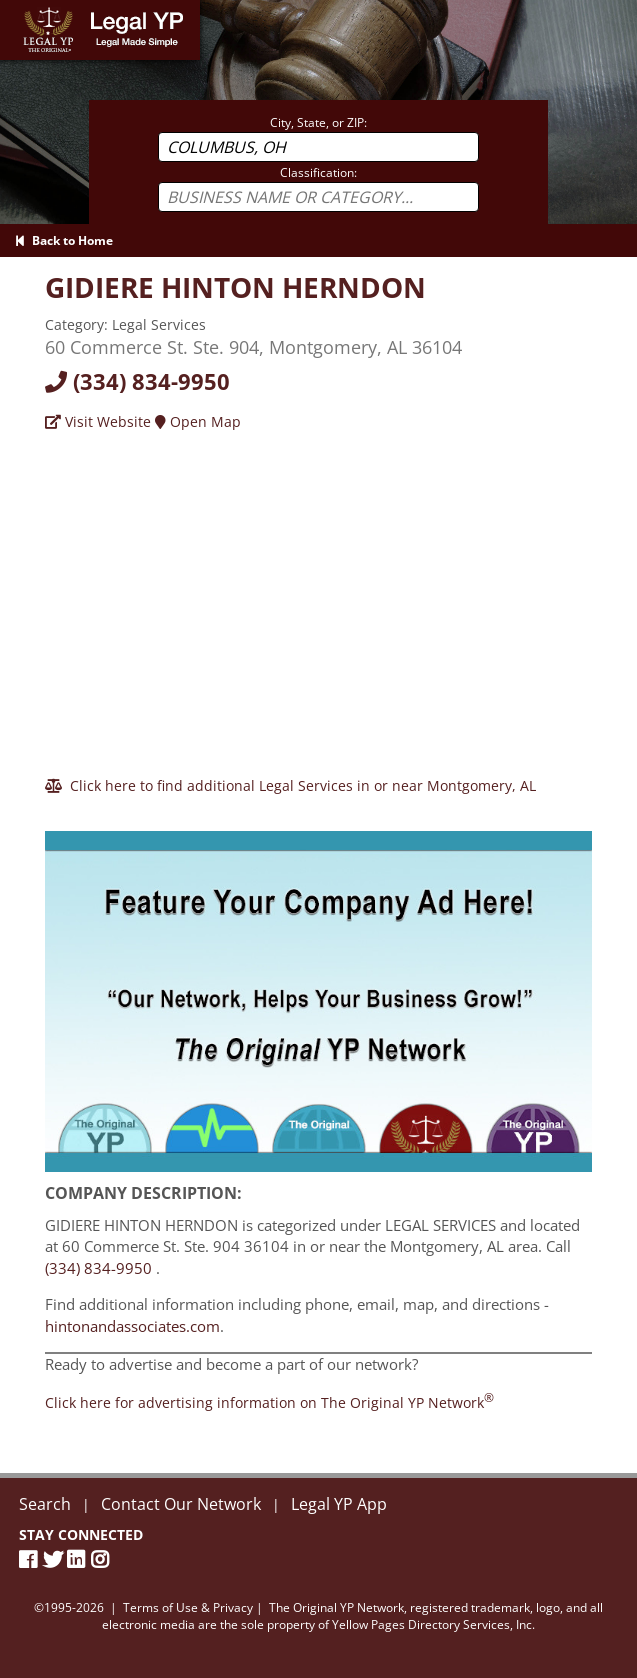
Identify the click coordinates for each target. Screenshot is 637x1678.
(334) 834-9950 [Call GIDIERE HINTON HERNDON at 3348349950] (98, 1268)
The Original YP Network (336, 1607)
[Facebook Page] (31, 1559)
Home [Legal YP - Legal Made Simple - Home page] (19, 9)
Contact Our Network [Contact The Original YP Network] (181, 1504)
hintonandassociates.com (132, 1326)
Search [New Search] (45, 1504)
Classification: (318, 172)
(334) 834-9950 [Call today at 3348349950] (137, 381)
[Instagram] (103, 1559)
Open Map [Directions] (198, 421)
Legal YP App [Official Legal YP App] (339, 1504)
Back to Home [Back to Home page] (64, 240)
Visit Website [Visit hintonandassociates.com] (98, 421)
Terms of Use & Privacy (188, 1607)
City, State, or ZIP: (318, 122)
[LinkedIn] (79, 1559)
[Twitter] (55, 1559)
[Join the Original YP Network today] (269, 1402)
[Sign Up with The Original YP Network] (318, 992)
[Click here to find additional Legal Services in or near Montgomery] (290, 785)
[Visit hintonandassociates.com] (235, 287)
